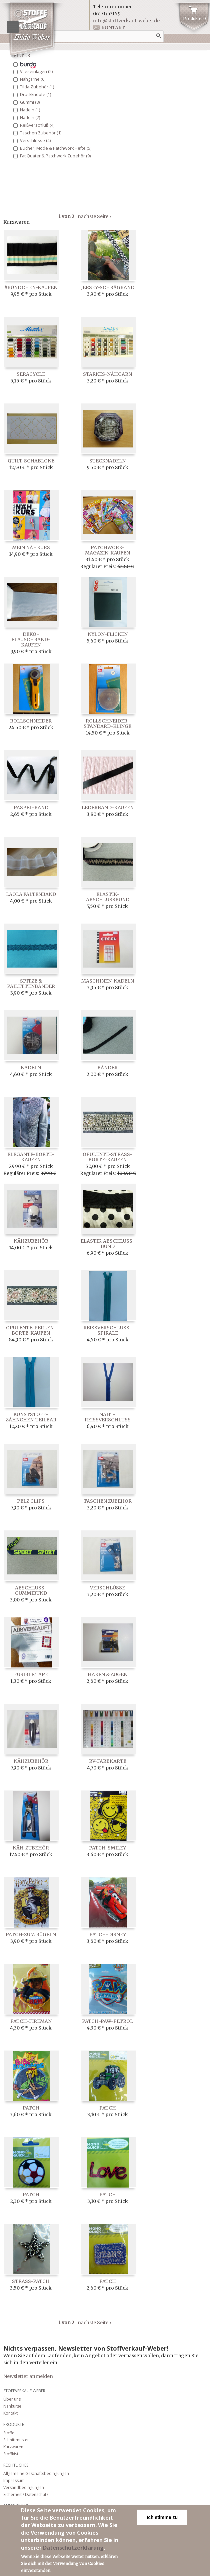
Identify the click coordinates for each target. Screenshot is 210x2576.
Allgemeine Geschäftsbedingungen (36, 2473)
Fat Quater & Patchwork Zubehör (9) (55, 156)
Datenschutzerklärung (73, 2550)
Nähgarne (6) (32, 79)
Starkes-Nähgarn (107, 374)
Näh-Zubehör (31, 1848)
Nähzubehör (31, 1241)
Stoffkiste (12, 2454)
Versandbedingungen (23, 2487)
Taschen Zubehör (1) (40, 133)
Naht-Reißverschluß (108, 1417)
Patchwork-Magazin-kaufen (107, 550)
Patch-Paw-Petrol (107, 2021)
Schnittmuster (16, 2440)
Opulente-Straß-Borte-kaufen (107, 1157)
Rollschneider (31, 721)
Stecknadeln (107, 461)
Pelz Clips (31, 1501)
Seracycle (31, 374)
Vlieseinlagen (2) (36, 71)
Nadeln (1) (30, 110)
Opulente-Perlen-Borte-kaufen (31, 1330)
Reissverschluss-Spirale (107, 1330)
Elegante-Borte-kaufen (30, 1157)
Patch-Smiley (107, 1848)
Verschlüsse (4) (35, 140)
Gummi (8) (30, 102)
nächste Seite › (94, 216)
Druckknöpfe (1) (35, 94)
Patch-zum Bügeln (31, 1934)
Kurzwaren (13, 2447)
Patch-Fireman (31, 2021)
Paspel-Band (31, 808)
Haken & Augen (107, 1674)
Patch (31, 2108)
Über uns (12, 2399)
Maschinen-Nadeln (107, 981)
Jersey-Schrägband (107, 287)
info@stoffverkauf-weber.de (126, 21)
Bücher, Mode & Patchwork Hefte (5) (55, 148)
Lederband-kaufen (108, 808)
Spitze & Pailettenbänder (31, 983)
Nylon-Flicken (108, 634)
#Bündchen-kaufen (30, 287)
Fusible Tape (31, 1674)
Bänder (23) (28, 65)
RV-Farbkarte (107, 1761)
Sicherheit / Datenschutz (25, 2494)
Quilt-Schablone (31, 461)
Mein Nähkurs (31, 547)
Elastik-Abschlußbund (107, 897)
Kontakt (113, 28)
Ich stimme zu (162, 2519)
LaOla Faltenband (31, 894)
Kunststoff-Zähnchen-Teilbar (31, 1417)
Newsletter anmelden (28, 2376)
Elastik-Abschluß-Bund (108, 1243)
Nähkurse (12, 2406)
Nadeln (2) (30, 117)
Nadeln (31, 1068)
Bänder (107, 1068)
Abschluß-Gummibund (31, 1590)
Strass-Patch (31, 2281)
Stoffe (8, 2433)
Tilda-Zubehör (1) (37, 87)
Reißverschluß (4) (37, 125)
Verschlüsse (107, 1588)
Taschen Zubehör (108, 1501)
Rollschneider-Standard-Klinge (107, 723)
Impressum (14, 2480)
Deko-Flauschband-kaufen (31, 639)
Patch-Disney (107, 1934)
